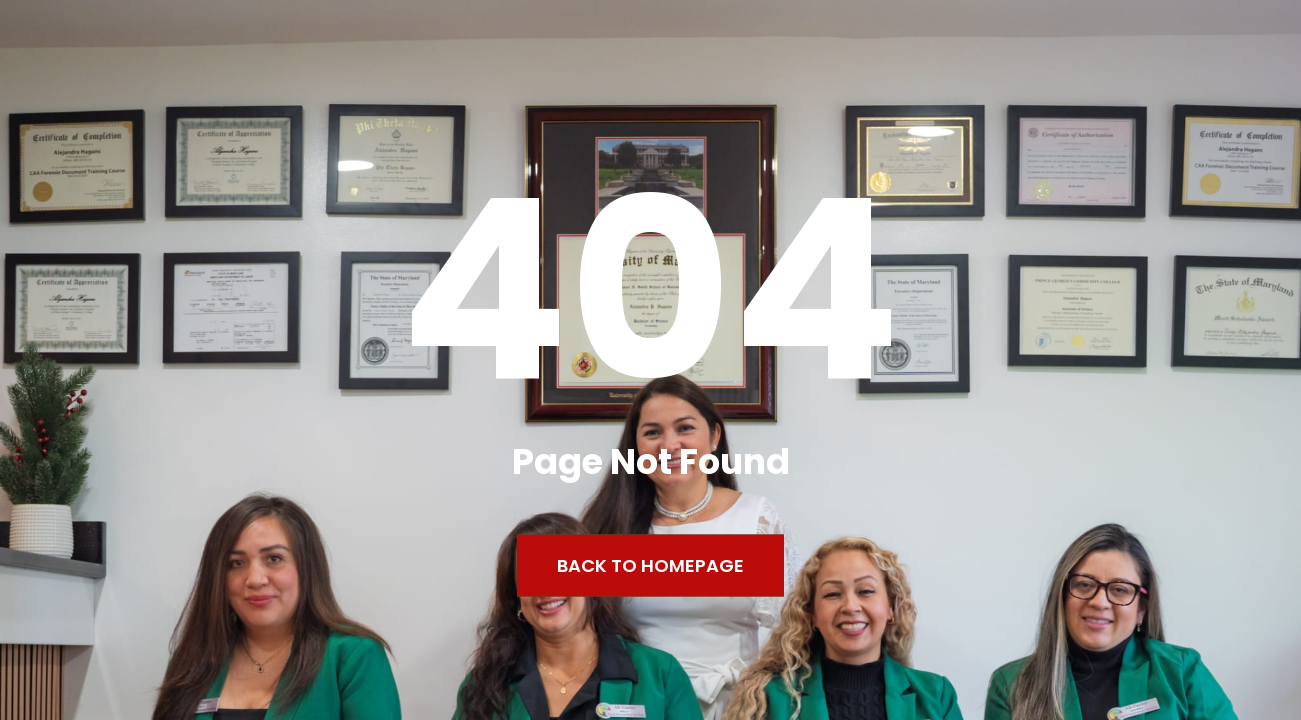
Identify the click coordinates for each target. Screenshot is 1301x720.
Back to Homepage (650, 565)
